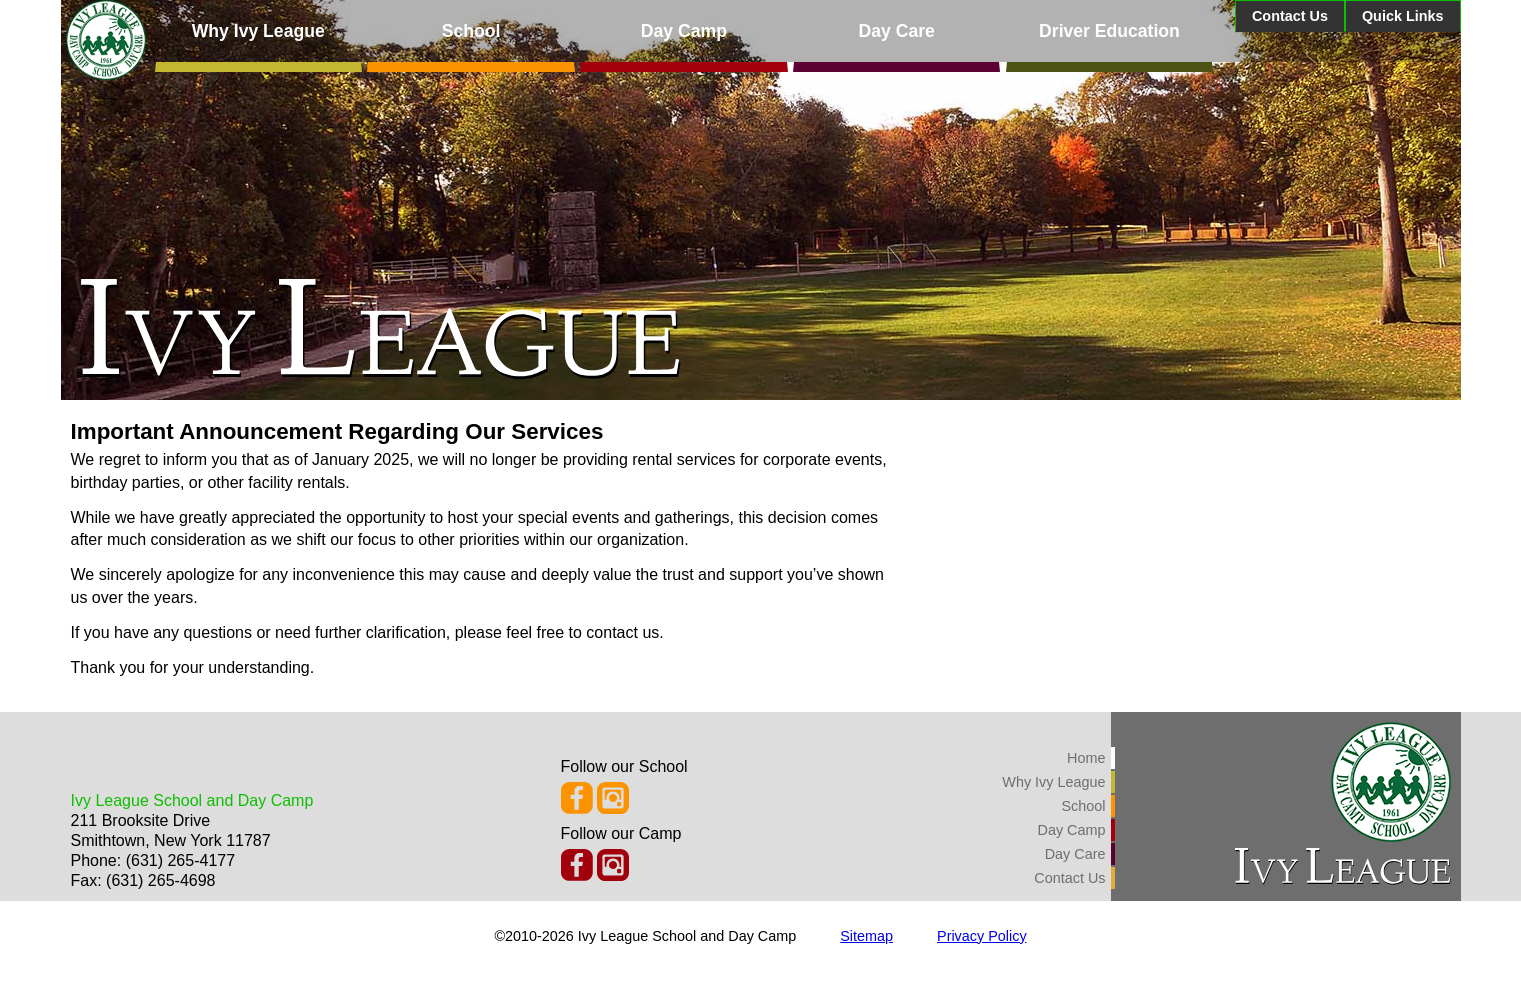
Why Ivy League (258, 31)
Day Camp (684, 31)
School (471, 31)
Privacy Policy (982, 936)
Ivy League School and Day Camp (192, 800)
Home (1086, 758)
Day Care (897, 31)
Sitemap (866, 936)
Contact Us (1290, 16)
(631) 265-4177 (180, 860)
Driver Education (1109, 31)
